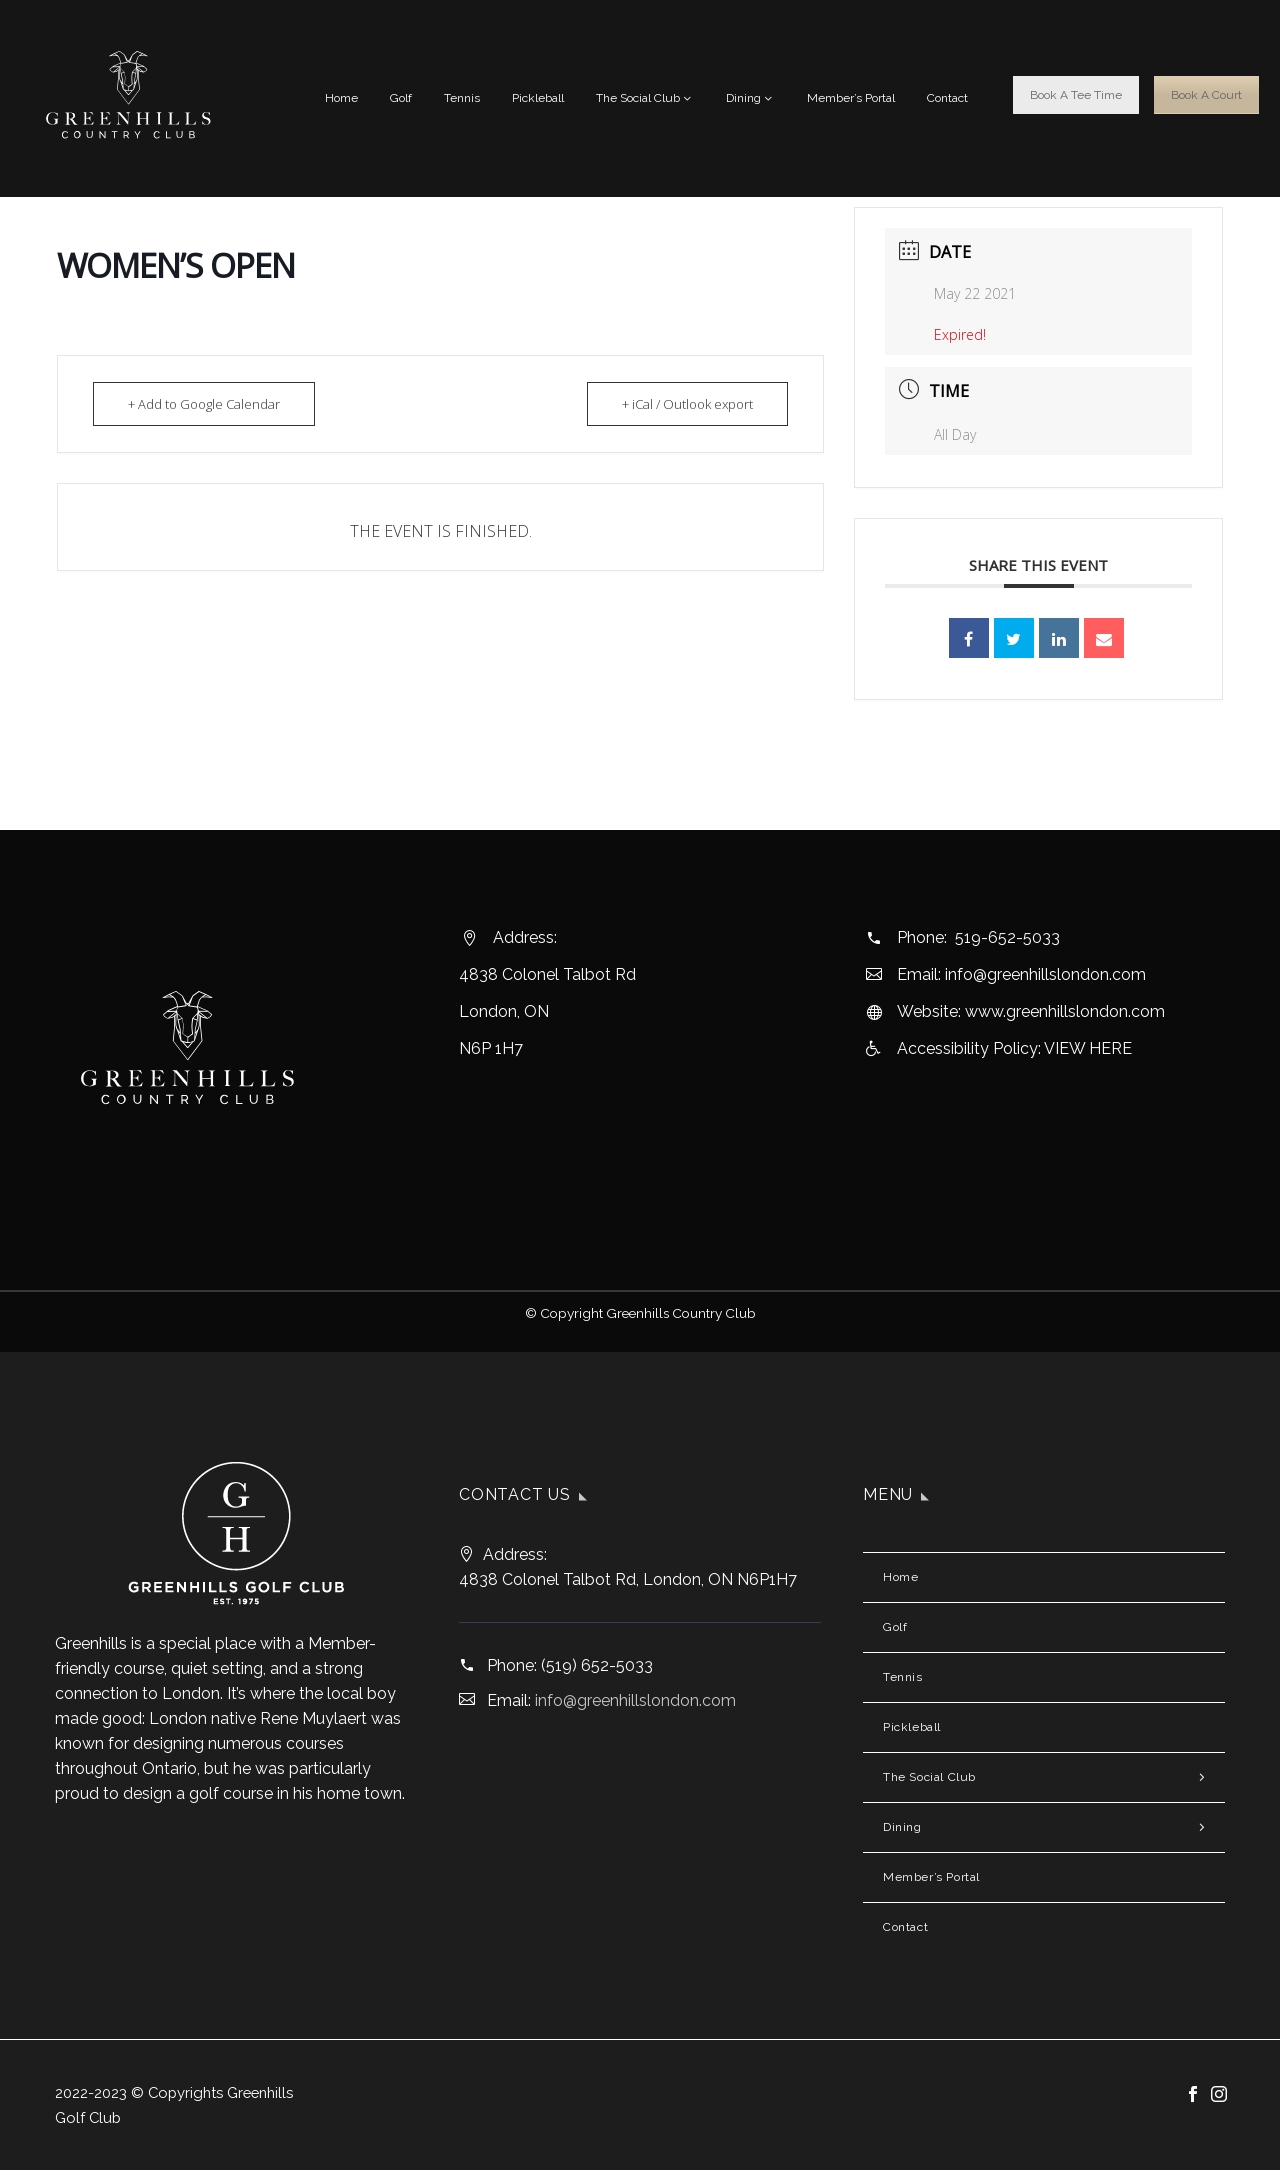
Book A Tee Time (1076, 95)
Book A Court (1206, 95)
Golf (401, 98)
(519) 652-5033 (597, 1665)
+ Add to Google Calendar (204, 404)
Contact (947, 98)
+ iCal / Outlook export (687, 404)
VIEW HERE (1088, 1048)
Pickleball (538, 98)
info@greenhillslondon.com (1045, 974)
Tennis (462, 98)
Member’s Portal (851, 98)
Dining (750, 98)
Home (341, 98)
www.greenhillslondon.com (1065, 1011)
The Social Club (645, 98)
